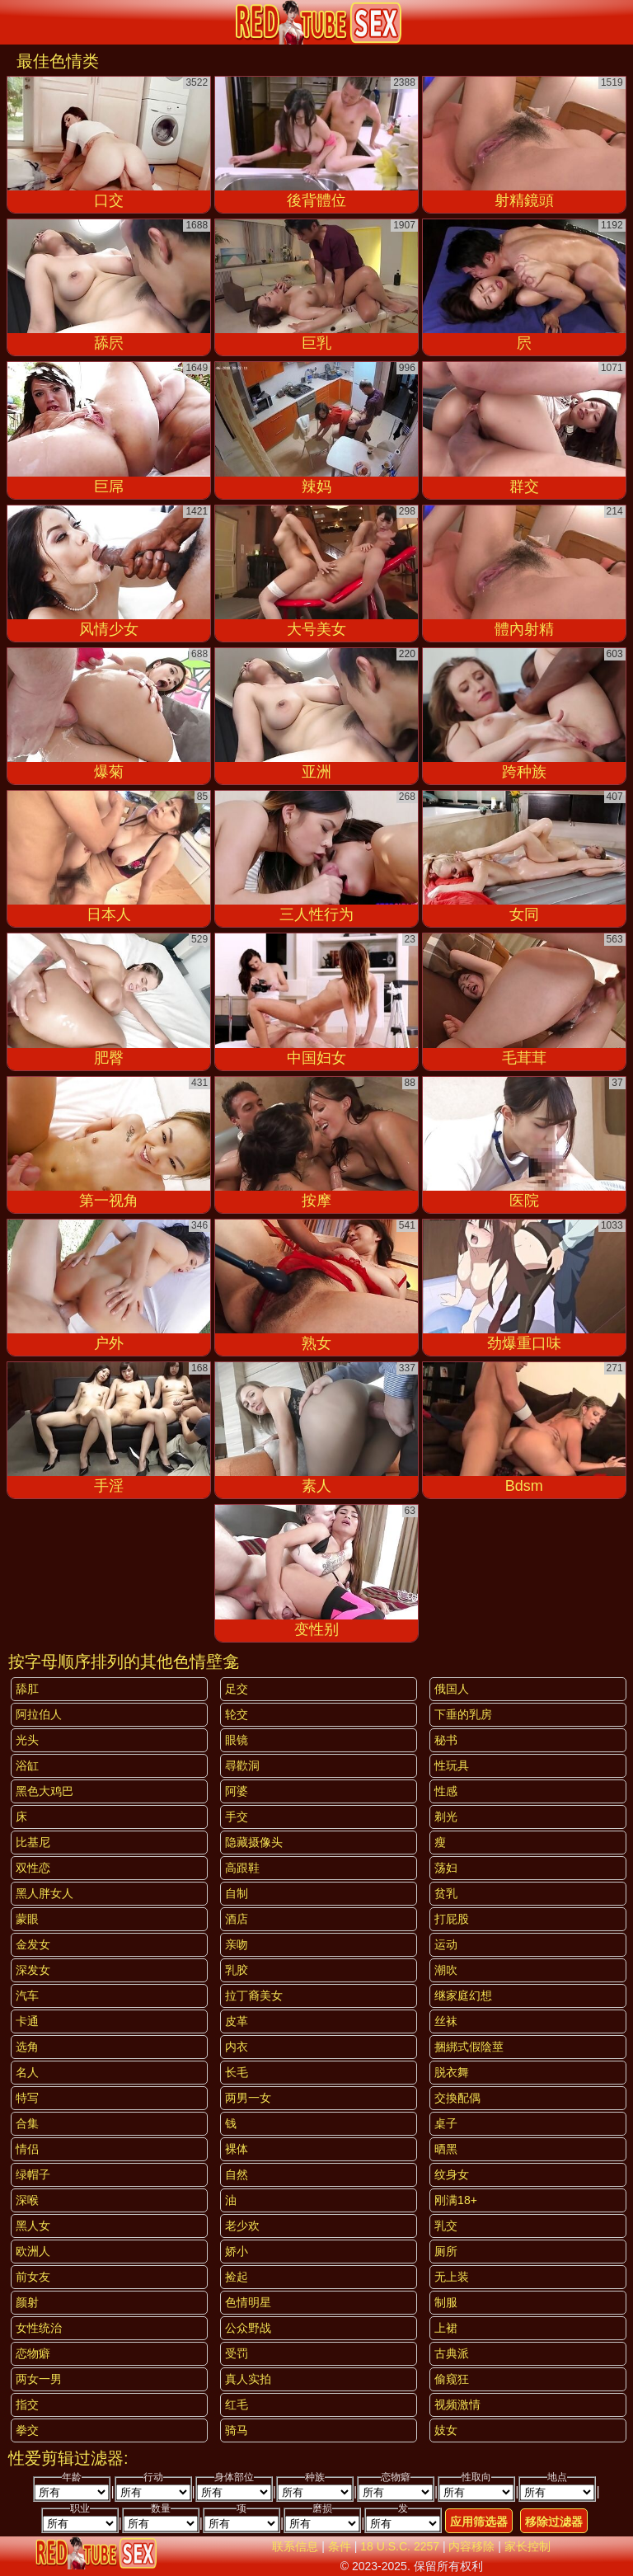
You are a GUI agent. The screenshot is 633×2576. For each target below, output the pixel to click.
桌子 (445, 2123)
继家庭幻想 (463, 1995)
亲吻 (236, 1944)
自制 (236, 1893)
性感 (445, 1791)
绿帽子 (33, 2174)
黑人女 (33, 2225)
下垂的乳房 (463, 1714)
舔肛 (27, 1688)
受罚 (236, 2353)
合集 (27, 2123)
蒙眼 (27, 1918)
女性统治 (39, 2327)
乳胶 (236, 1970)
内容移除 (471, 2546)
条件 (339, 2546)
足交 (236, 1688)
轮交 (236, 1714)
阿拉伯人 (39, 1714)
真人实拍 (248, 2379)
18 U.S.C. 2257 (399, 2546)
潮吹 (445, 1970)
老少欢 (242, 2225)
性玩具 (451, 1765)
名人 (27, 2072)
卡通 (27, 2021)
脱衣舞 (451, 2072)
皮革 (236, 2021)
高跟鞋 (242, 1867)
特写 (27, 2097)
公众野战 (248, 2327)
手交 (236, 1816)
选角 (27, 2046)
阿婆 (236, 1791)
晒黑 (445, 2148)
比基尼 (33, 1842)
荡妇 (445, 1867)
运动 (445, 1944)
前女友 (33, 2276)
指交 (27, 2404)
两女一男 (39, 2379)
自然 (236, 2174)
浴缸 (27, 1765)
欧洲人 (33, 2251)
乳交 (445, 2225)
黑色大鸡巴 (44, 1791)
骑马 (236, 2430)
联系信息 (295, 2546)
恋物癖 (33, 2353)
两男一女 (248, 2097)
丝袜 (445, 2021)
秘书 (445, 1739)
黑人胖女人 (44, 1893)
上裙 (445, 2327)
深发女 (33, 1970)
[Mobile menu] (15, 22)
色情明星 (248, 2302)
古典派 (451, 2353)
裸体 (236, 2148)
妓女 (445, 2430)
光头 (27, 1739)
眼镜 (236, 1739)
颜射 (27, 2302)
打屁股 (451, 1918)
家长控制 (527, 2546)
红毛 (236, 2404)
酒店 (236, 1918)
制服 (445, 2302)
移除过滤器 (554, 2521)
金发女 (33, 1944)
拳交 (27, 2430)
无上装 (451, 2276)
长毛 (236, 2072)
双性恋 (33, 1867)
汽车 (27, 1995)
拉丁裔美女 (254, 1995)
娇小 (236, 2251)
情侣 (27, 2148)
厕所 (445, 2251)
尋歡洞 (242, 1765)
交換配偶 (457, 2097)
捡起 (236, 2276)
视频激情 (457, 2404)
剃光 (445, 1816)
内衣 (236, 2046)
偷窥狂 (451, 2379)
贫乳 (445, 1893)
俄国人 (451, 1688)
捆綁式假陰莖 (469, 2046)
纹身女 (451, 2174)
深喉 (27, 2200)
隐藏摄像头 (254, 1842)
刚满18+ (455, 2200)
